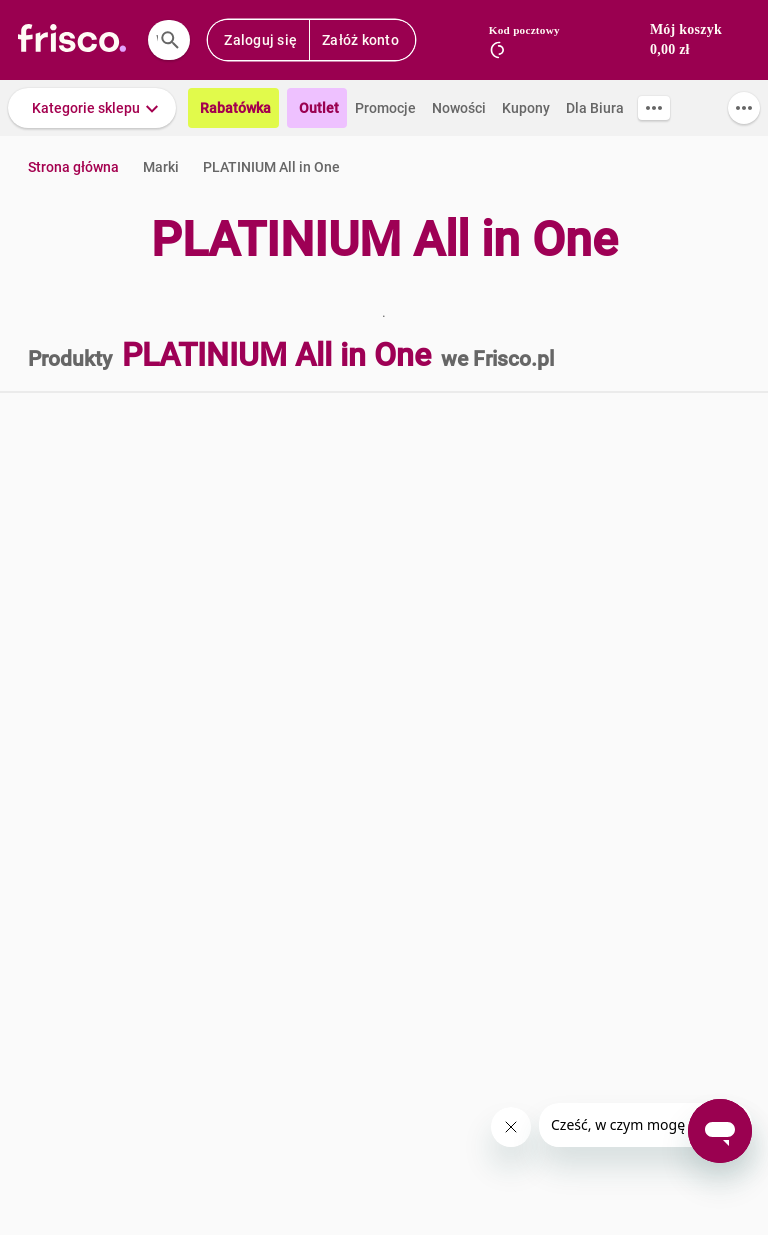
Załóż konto (360, 40)
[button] (92, 108)
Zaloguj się (260, 40)
